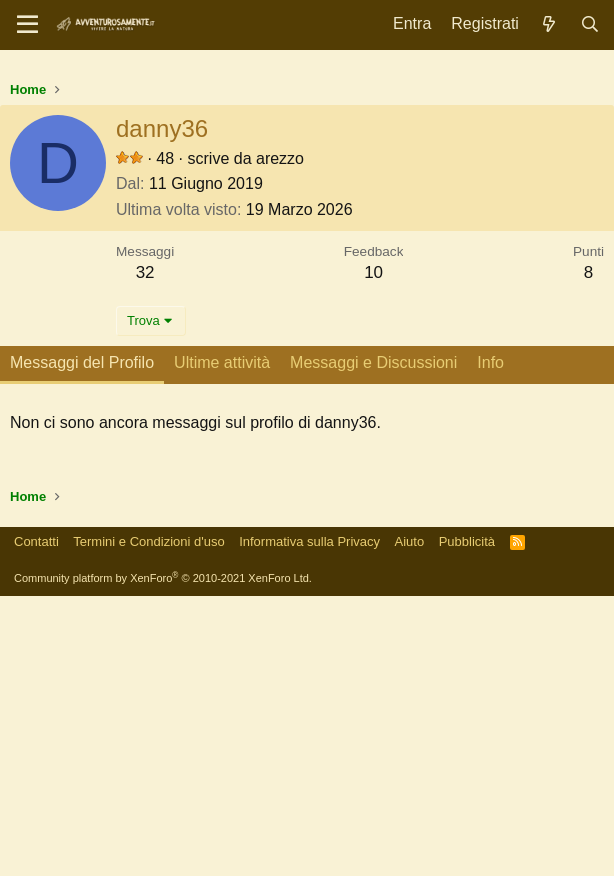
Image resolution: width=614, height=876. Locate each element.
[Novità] (549, 24)
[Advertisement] (307, 210)
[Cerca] (589, 24)
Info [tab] (490, 642)
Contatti (36, 821)
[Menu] (27, 25)
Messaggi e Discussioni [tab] (373, 642)
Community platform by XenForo (163, 858)
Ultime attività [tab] (222, 642)
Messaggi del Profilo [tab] (82, 642)
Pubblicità (467, 821)
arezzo (280, 438)
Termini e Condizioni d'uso (148, 821)
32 (145, 552)
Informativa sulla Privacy (309, 821)
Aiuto (410, 821)
